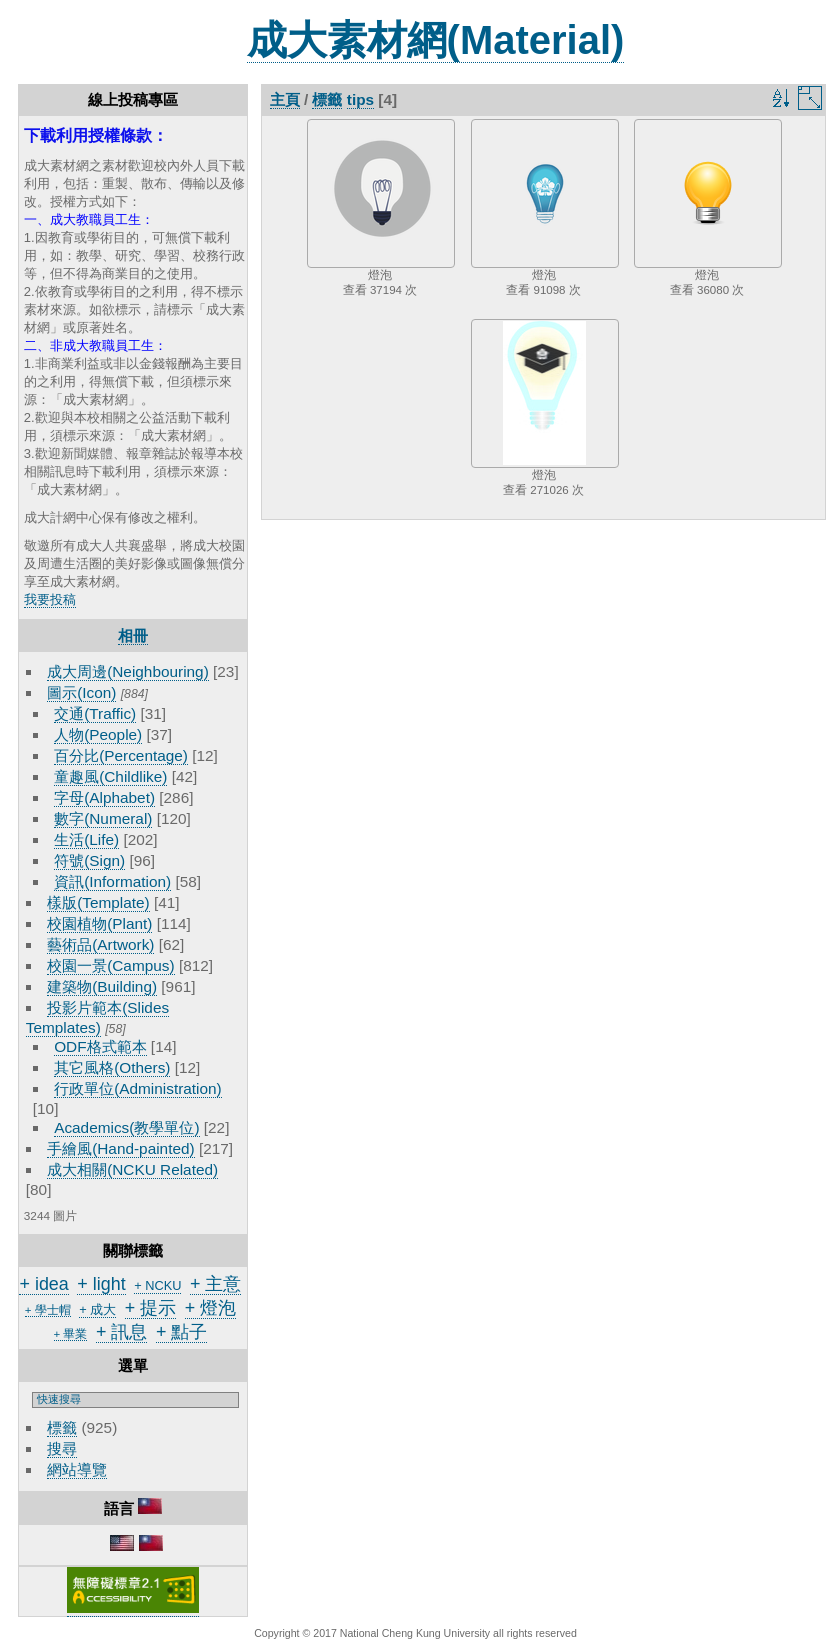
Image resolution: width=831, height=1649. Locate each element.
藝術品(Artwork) (100, 944)
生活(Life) (86, 839)
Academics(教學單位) (126, 1127)
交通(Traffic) (95, 713)
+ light (101, 1284)
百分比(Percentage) (121, 755)
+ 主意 (215, 1284)
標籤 (62, 1427)
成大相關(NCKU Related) (132, 1169)
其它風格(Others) (112, 1067)
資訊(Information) (112, 881)
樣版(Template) (98, 902)
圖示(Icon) (81, 692)
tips (360, 99)
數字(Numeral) (103, 818)
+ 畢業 (71, 1334)
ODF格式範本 (100, 1046)
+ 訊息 (121, 1332)
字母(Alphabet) (104, 797)
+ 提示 (150, 1308)
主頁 (285, 99)
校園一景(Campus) (110, 965)
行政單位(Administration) (138, 1088)
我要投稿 (50, 599)
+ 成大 (97, 1309)
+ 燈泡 (210, 1308)
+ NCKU (157, 1285)
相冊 (133, 635)
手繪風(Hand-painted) (120, 1148)
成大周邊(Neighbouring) (128, 671)
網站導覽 (77, 1469)
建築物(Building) (102, 986)
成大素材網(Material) (436, 40)
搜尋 (62, 1448)
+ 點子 (181, 1332)
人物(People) (98, 734)
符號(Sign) (89, 860)
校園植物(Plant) (99, 923)
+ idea (43, 1284)
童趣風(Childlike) (110, 776)
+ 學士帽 (48, 1310)
